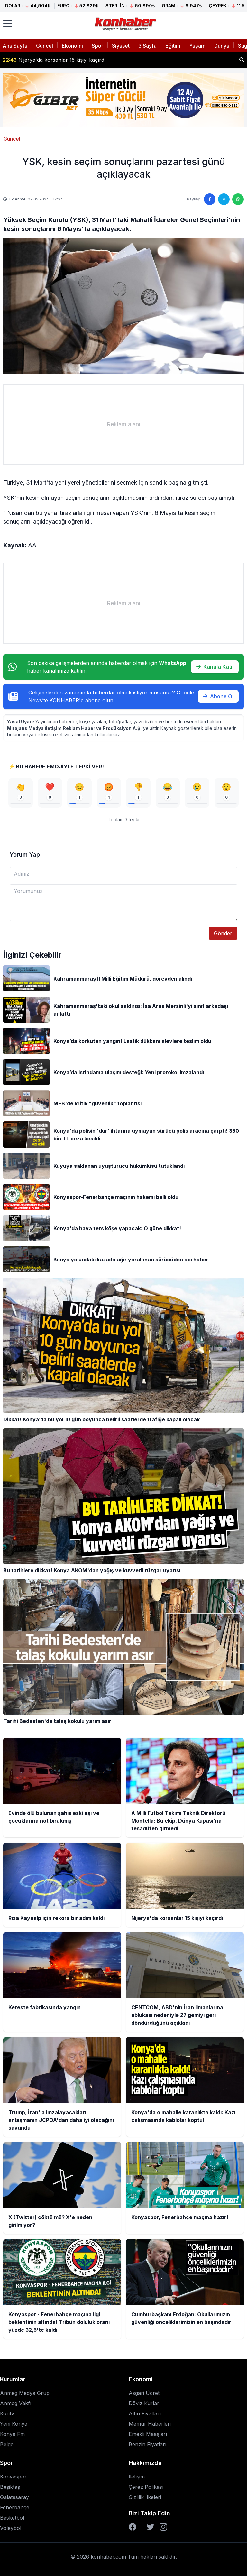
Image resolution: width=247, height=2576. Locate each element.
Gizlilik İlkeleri (145, 2497)
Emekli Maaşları (148, 2434)
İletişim (137, 2476)
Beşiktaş (10, 2487)
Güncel (44, 45)
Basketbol (12, 2518)
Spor (97, 45)
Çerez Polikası (146, 2487)
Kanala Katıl (214, 667)
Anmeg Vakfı (15, 2403)
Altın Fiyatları (145, 2413)
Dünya (221, 45)
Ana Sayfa (15, 45)
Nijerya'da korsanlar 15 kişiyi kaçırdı (54, 60)
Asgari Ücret (144, 2393)
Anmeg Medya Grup (25, 2393)
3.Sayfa (147, 45)
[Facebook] (132, 2527)
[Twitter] (150, 2527)
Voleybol (10, 2528)
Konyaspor (13, 2476)
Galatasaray (14, 2497)
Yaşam (197, 45)
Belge (7, 2444)
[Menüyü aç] (7, 23)
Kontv (7, 2413)
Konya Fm (12, 2434)
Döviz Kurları (144, 2403)
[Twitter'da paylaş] (224, 199)
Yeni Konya (13, 2424)
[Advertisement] (123, 424)
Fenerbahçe (14, 2507)
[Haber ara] (242, 59)
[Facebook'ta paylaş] (209, 199)
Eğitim (172, 45)
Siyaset (121, 45)
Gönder (223, 933)
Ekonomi (72, 45)
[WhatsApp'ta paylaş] (238, 199)
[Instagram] (163, 2527)
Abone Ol (218, 696)
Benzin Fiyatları (147, 2444)
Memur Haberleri (150, 2424)
